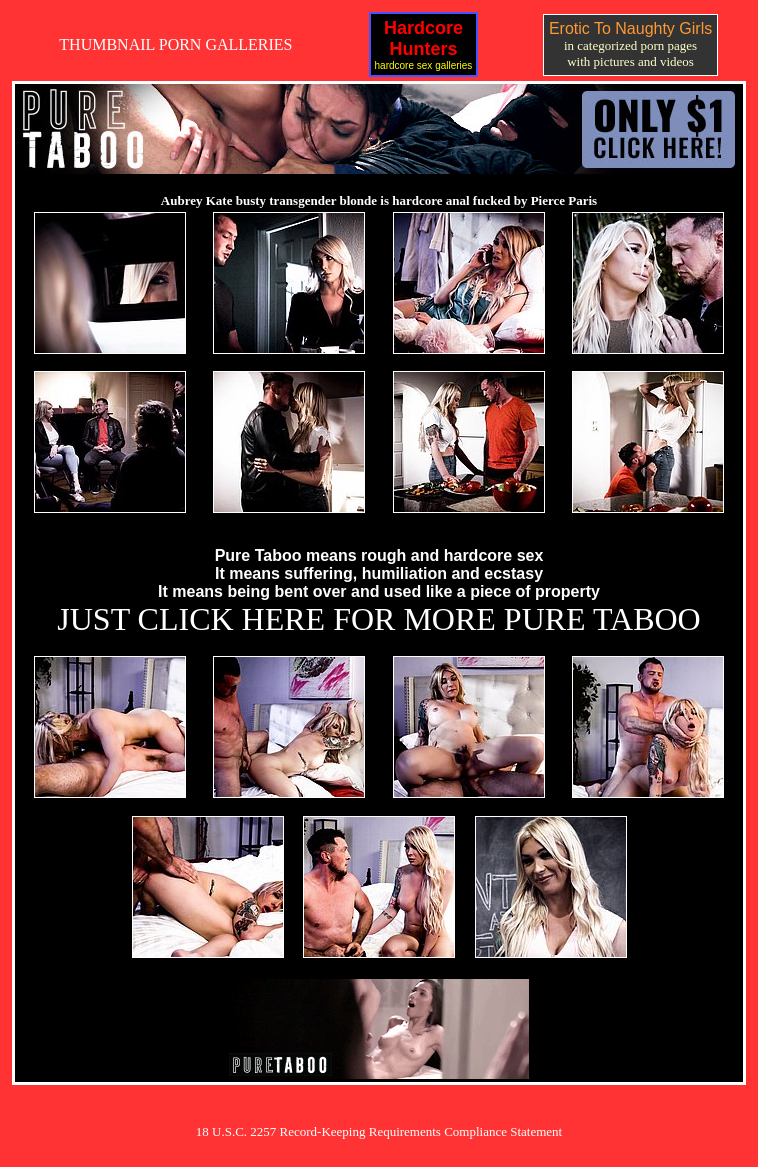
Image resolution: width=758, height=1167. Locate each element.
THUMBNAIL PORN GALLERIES (175, 44)
